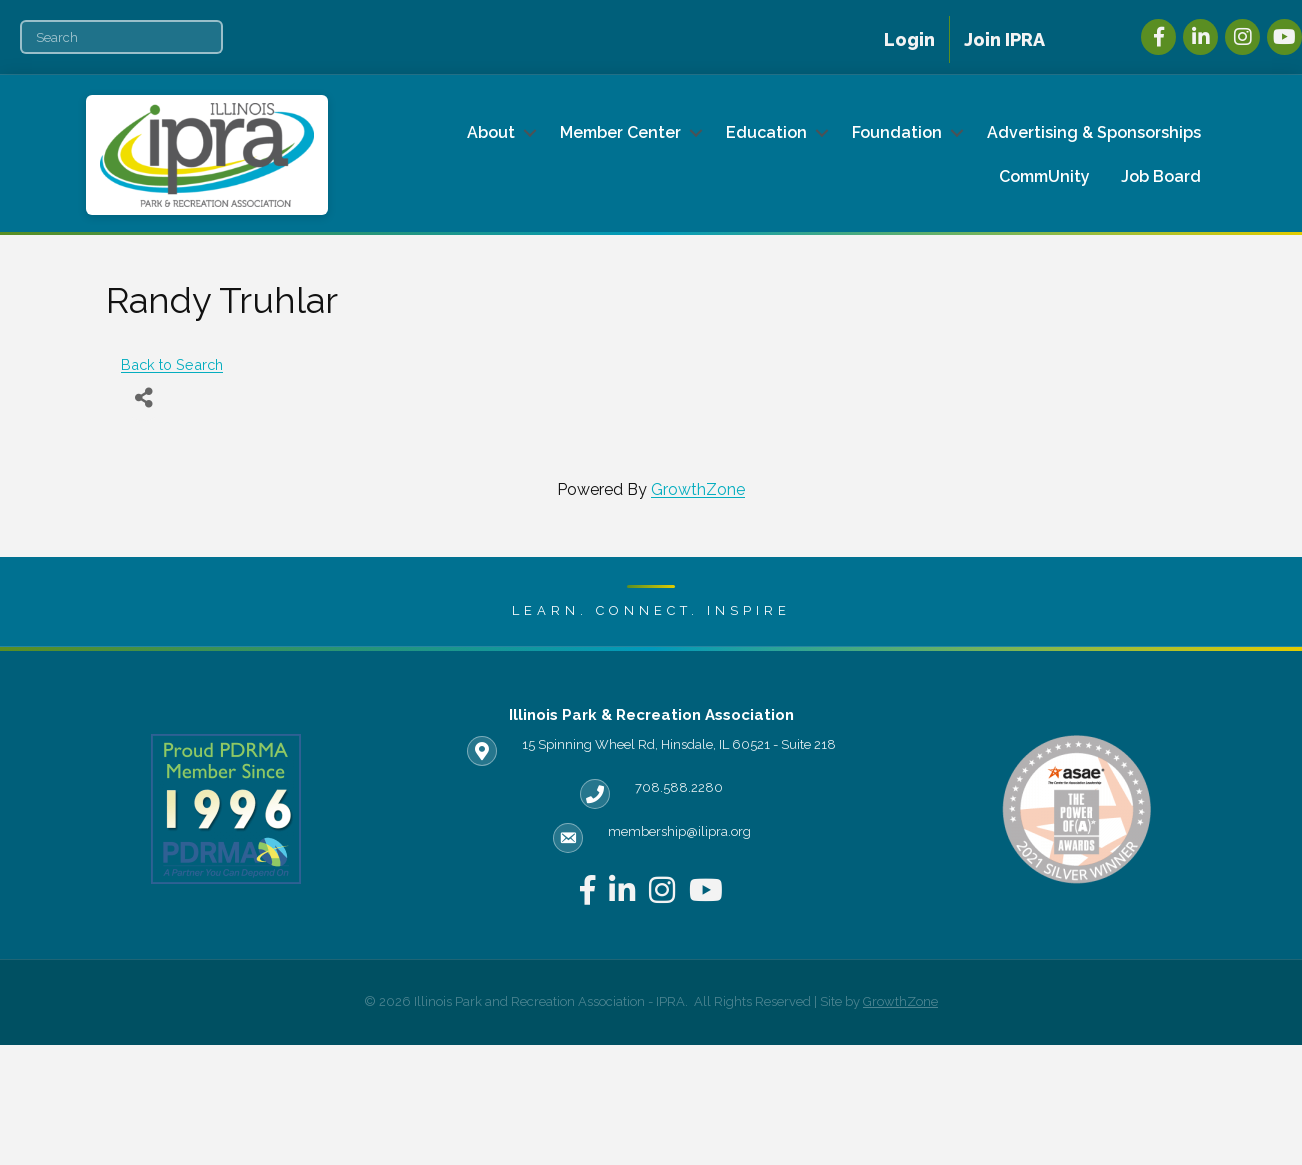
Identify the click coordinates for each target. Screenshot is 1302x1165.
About (491, 132)
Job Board (1161, 176)
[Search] (121, 37)
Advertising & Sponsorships (1094, 132)
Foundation (897, 132)
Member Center (620, 132)
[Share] (143, 398)
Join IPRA (1004, 39)
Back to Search (172, 364)
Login (909, 39)
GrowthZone (698, 489)
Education (766, 132)
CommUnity (1044, 176)
